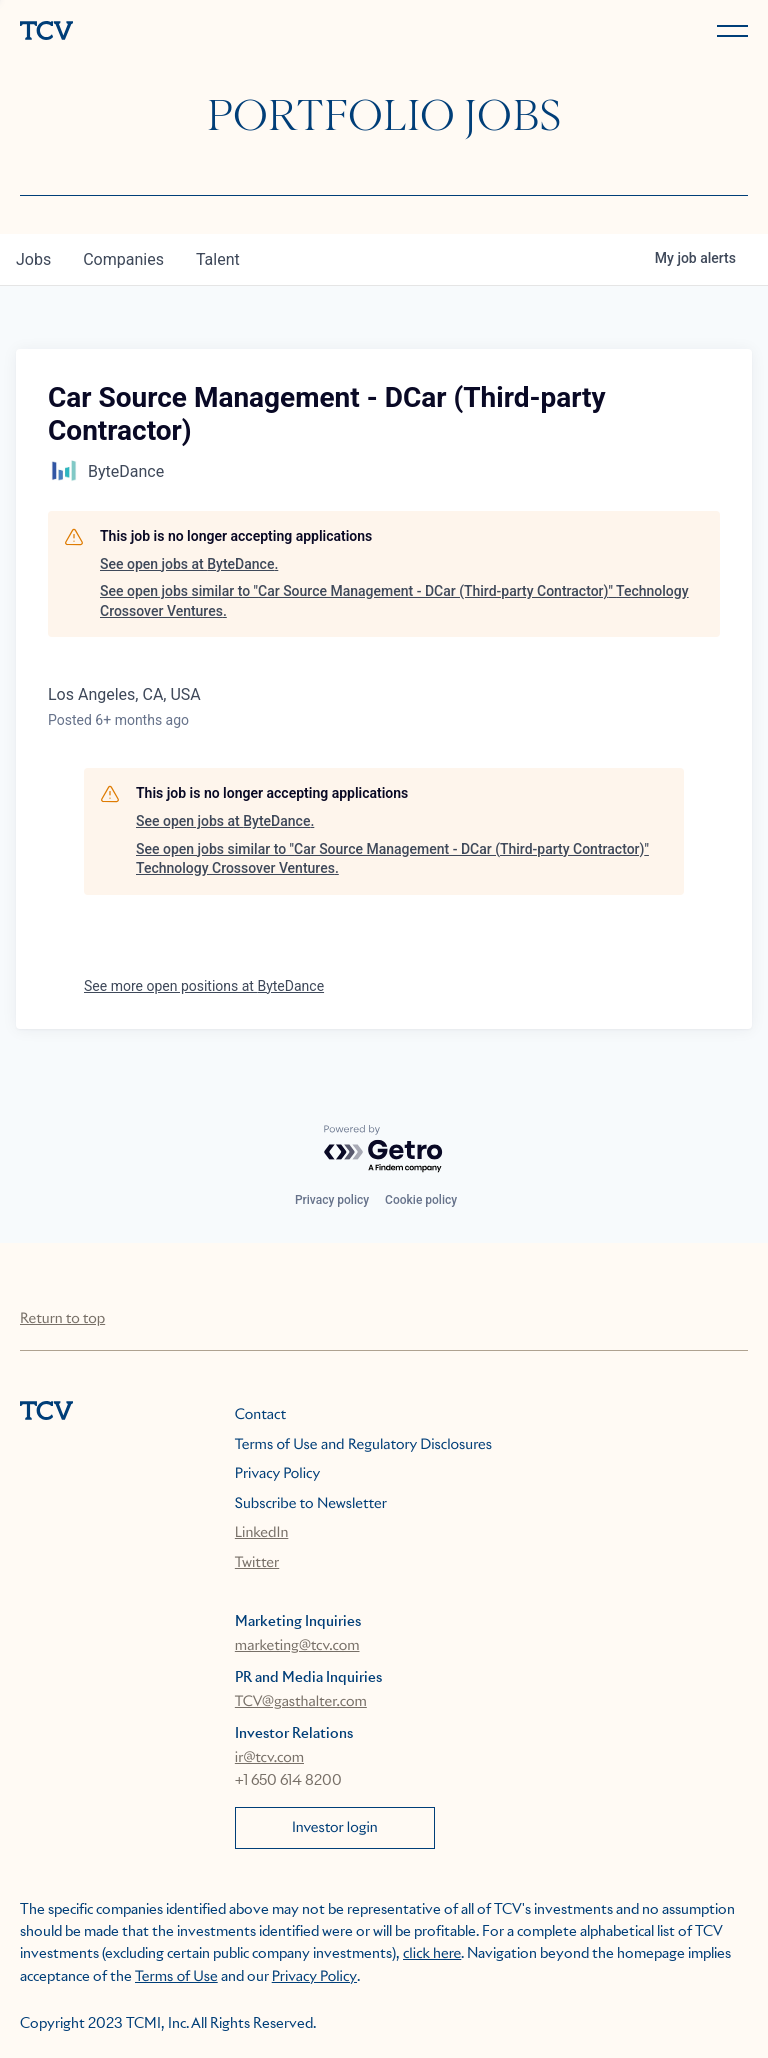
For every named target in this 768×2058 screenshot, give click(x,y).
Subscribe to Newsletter (311, 1504)
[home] (198, 32)
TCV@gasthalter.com (301, 1702)
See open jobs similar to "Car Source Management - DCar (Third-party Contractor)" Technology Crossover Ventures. (394, 601)
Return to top (62, 1319)
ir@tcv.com (269, 1758)
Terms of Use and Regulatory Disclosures (363, 1445)
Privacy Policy (277, 1474)
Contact (260, 1415)
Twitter (257, 1563)
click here (432, 1954)
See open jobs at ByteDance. (189, 564)
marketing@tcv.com (297, 1646)
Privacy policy (332, 1200)
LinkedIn (262, 1533)
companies (123, 259)
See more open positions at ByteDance (204, 986)
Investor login (335, 1828)
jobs (33, 259)
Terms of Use (176, 1977)
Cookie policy (421, 1200)
